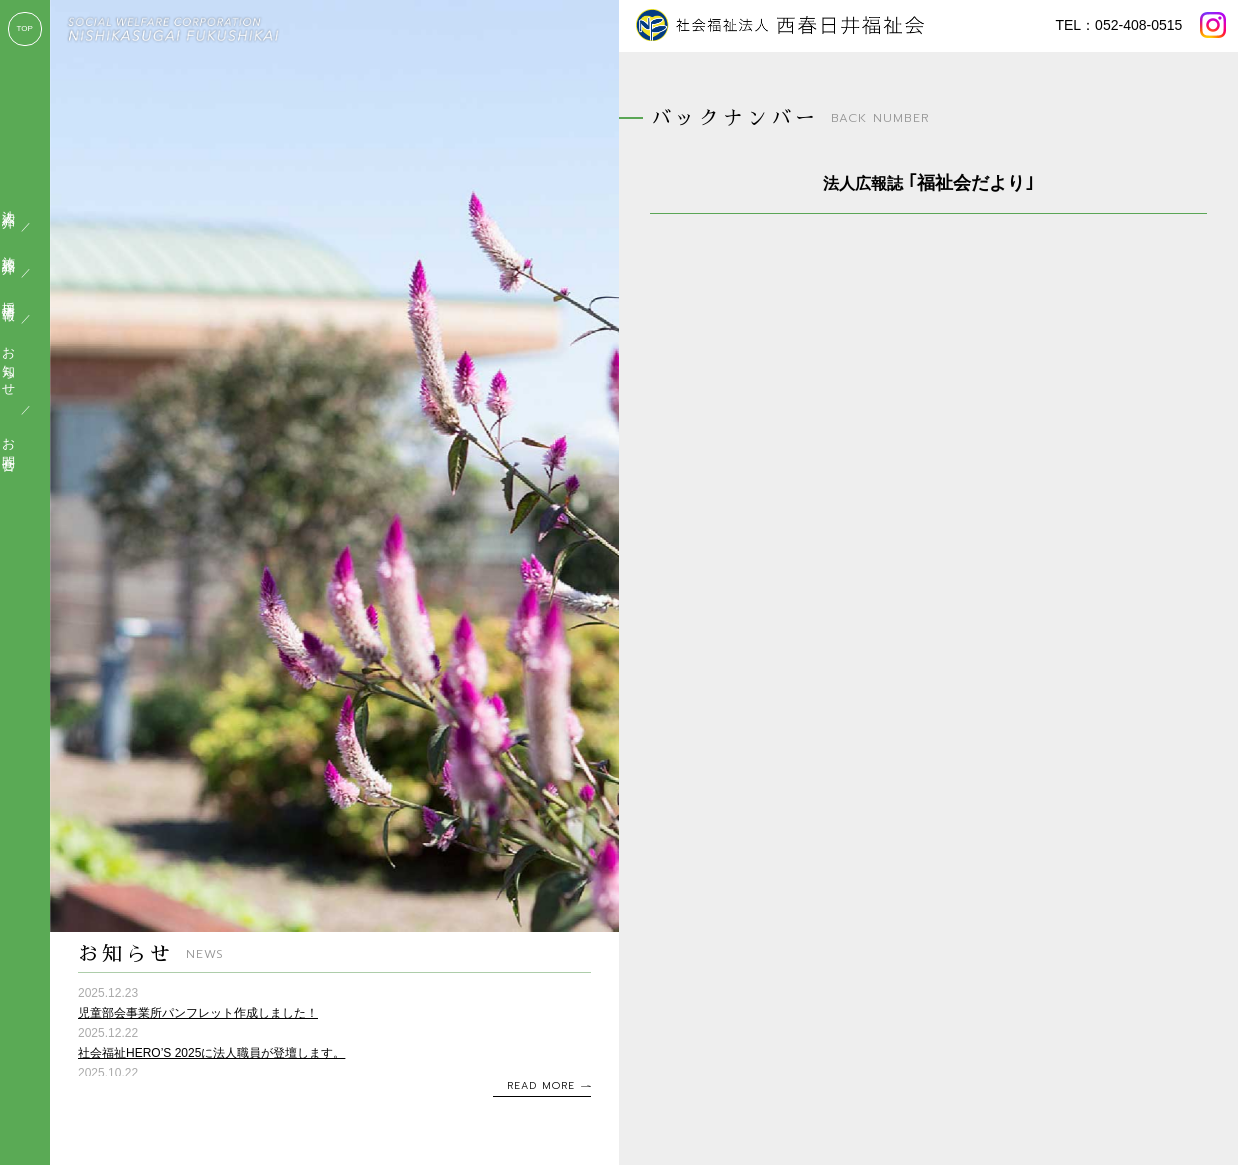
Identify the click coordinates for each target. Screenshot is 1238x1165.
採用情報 (27, 296)
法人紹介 (27, 204)
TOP (25, 28)
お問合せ (27, 448)
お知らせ (27, 364)
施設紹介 (27, 250)
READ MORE (541, 1085)
